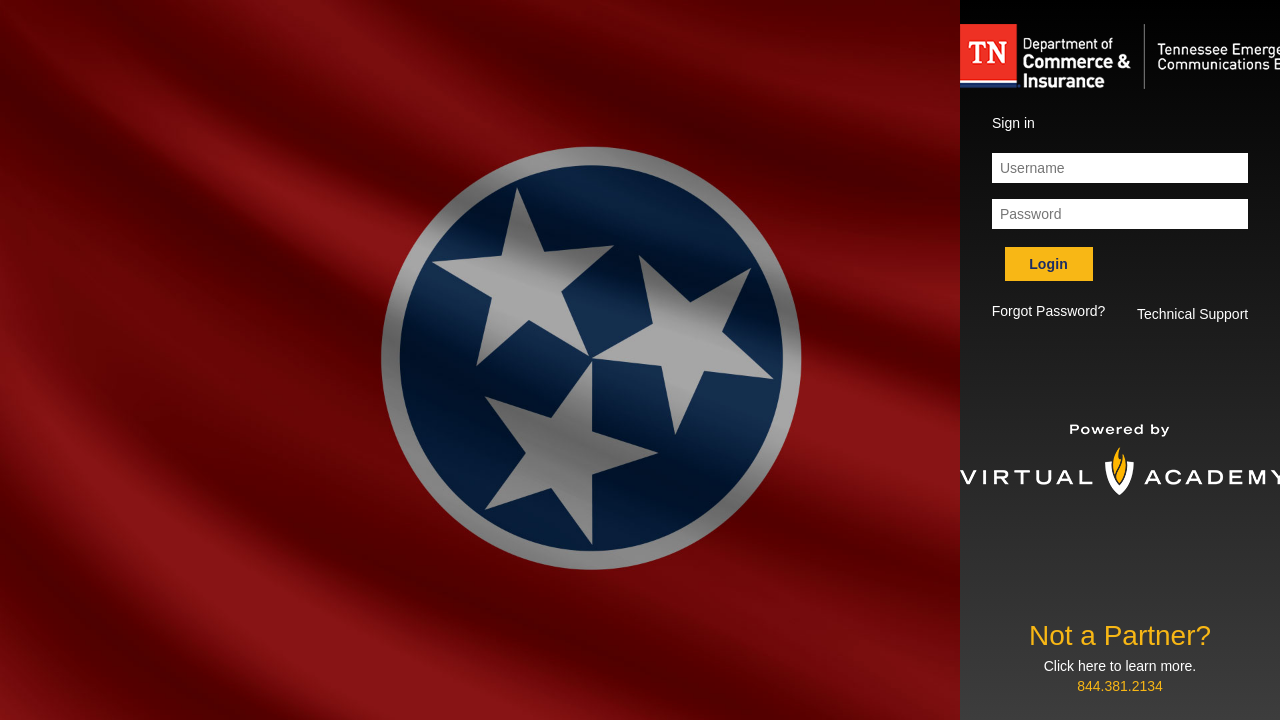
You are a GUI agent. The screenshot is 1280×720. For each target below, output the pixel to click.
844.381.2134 (1120, 686)
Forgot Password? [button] (1049, 311)
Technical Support (1192, 314)
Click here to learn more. (1120, 666)
